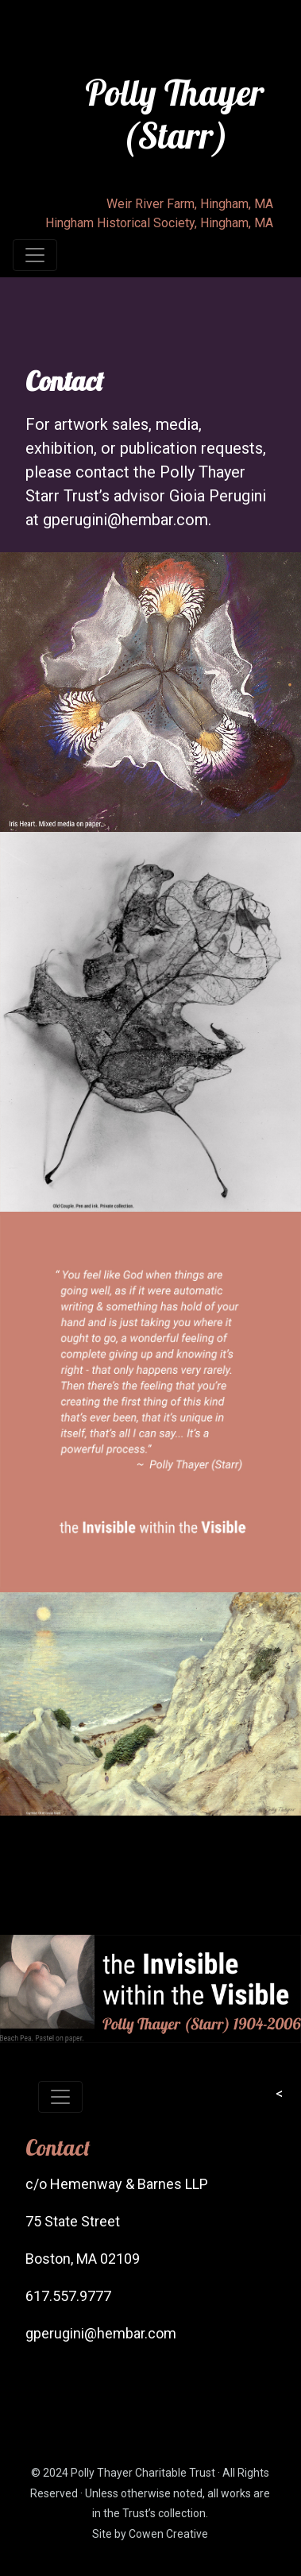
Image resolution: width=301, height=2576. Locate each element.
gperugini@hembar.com (125, 519)
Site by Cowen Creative (150, 2534)
